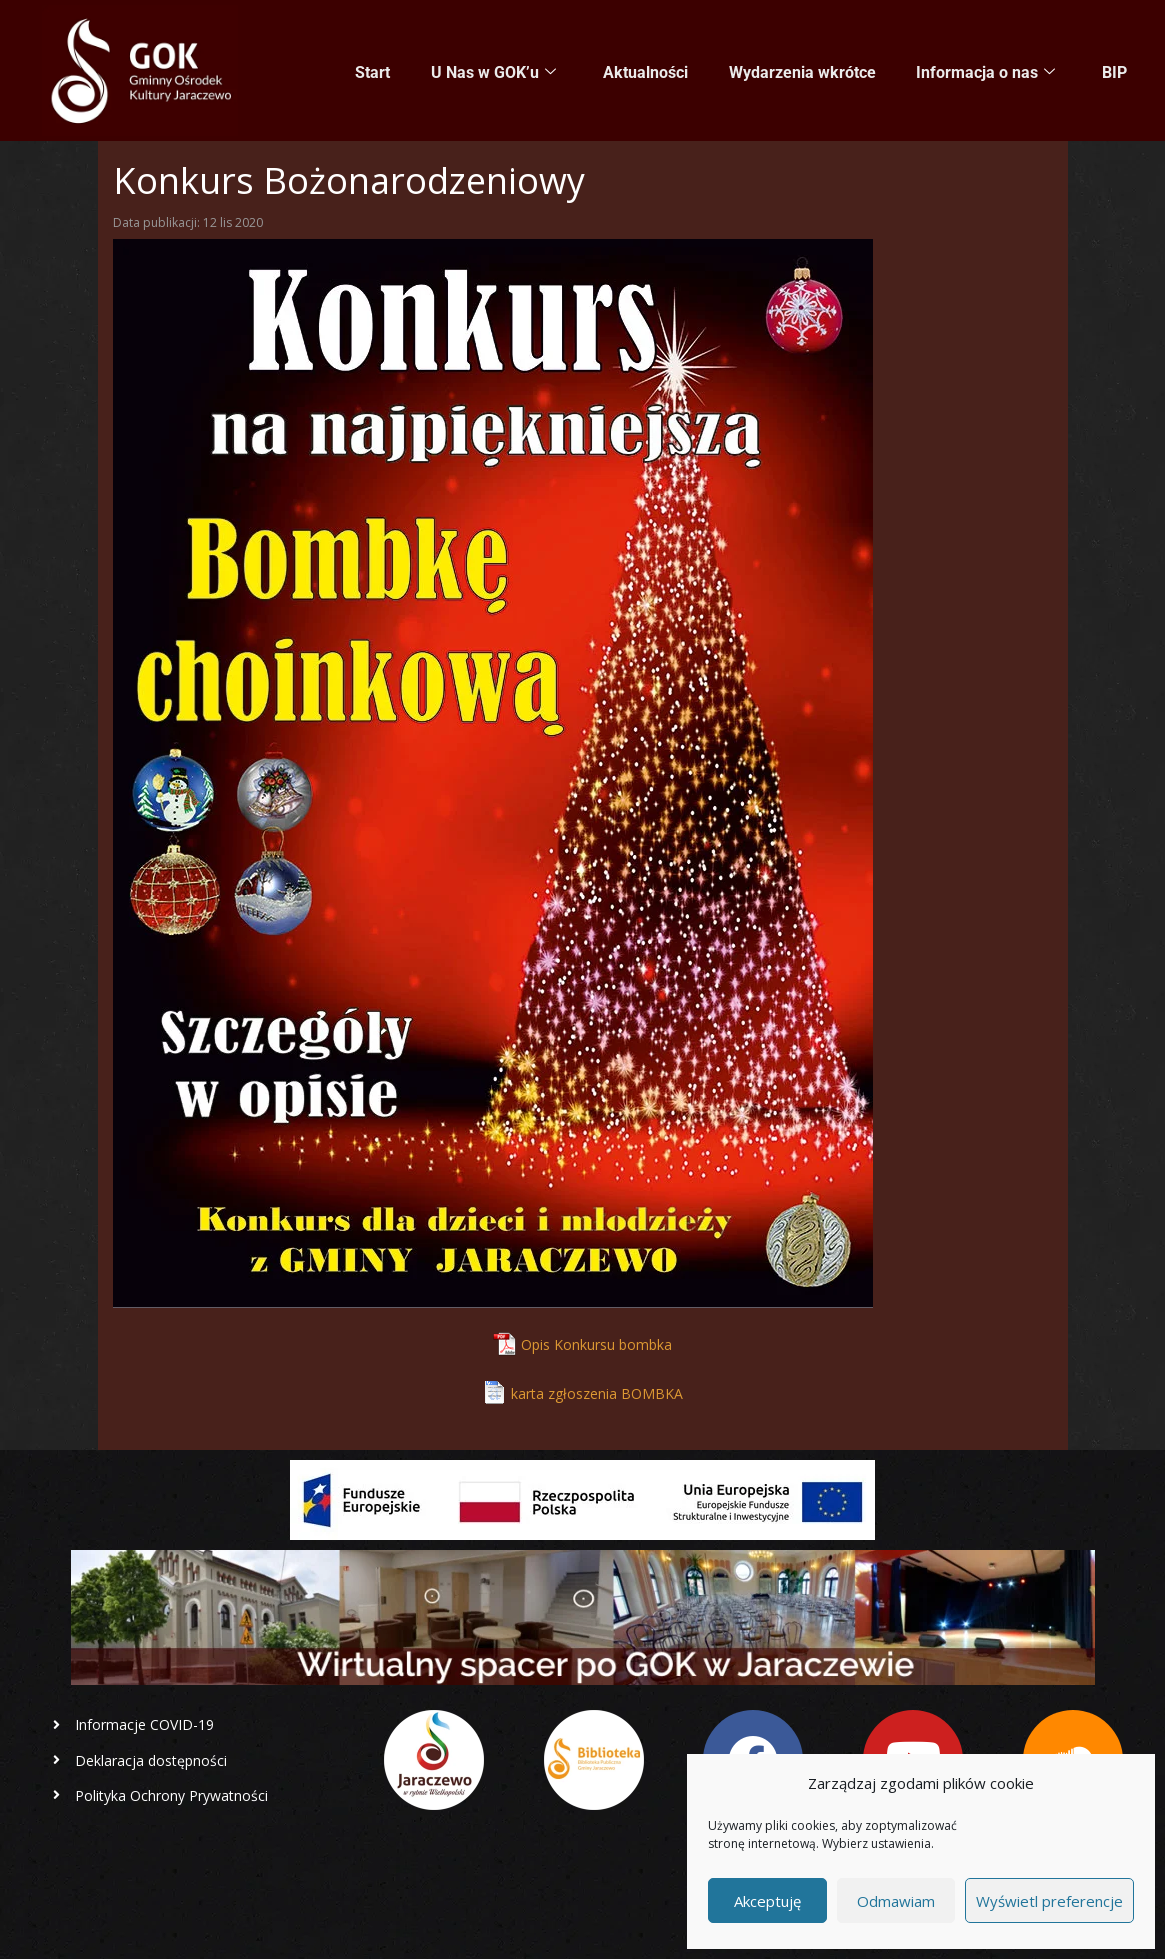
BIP (1114, 71)
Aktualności (647, 71)
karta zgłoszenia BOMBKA (597, 1393)
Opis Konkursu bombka (596, 1344)
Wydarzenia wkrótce (803, 71)
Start (376, 71)
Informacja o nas (986, 72)
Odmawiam (896, 1901)
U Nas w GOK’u (496, 72)
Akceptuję (767, 1901)
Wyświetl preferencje (1049, 1901)
